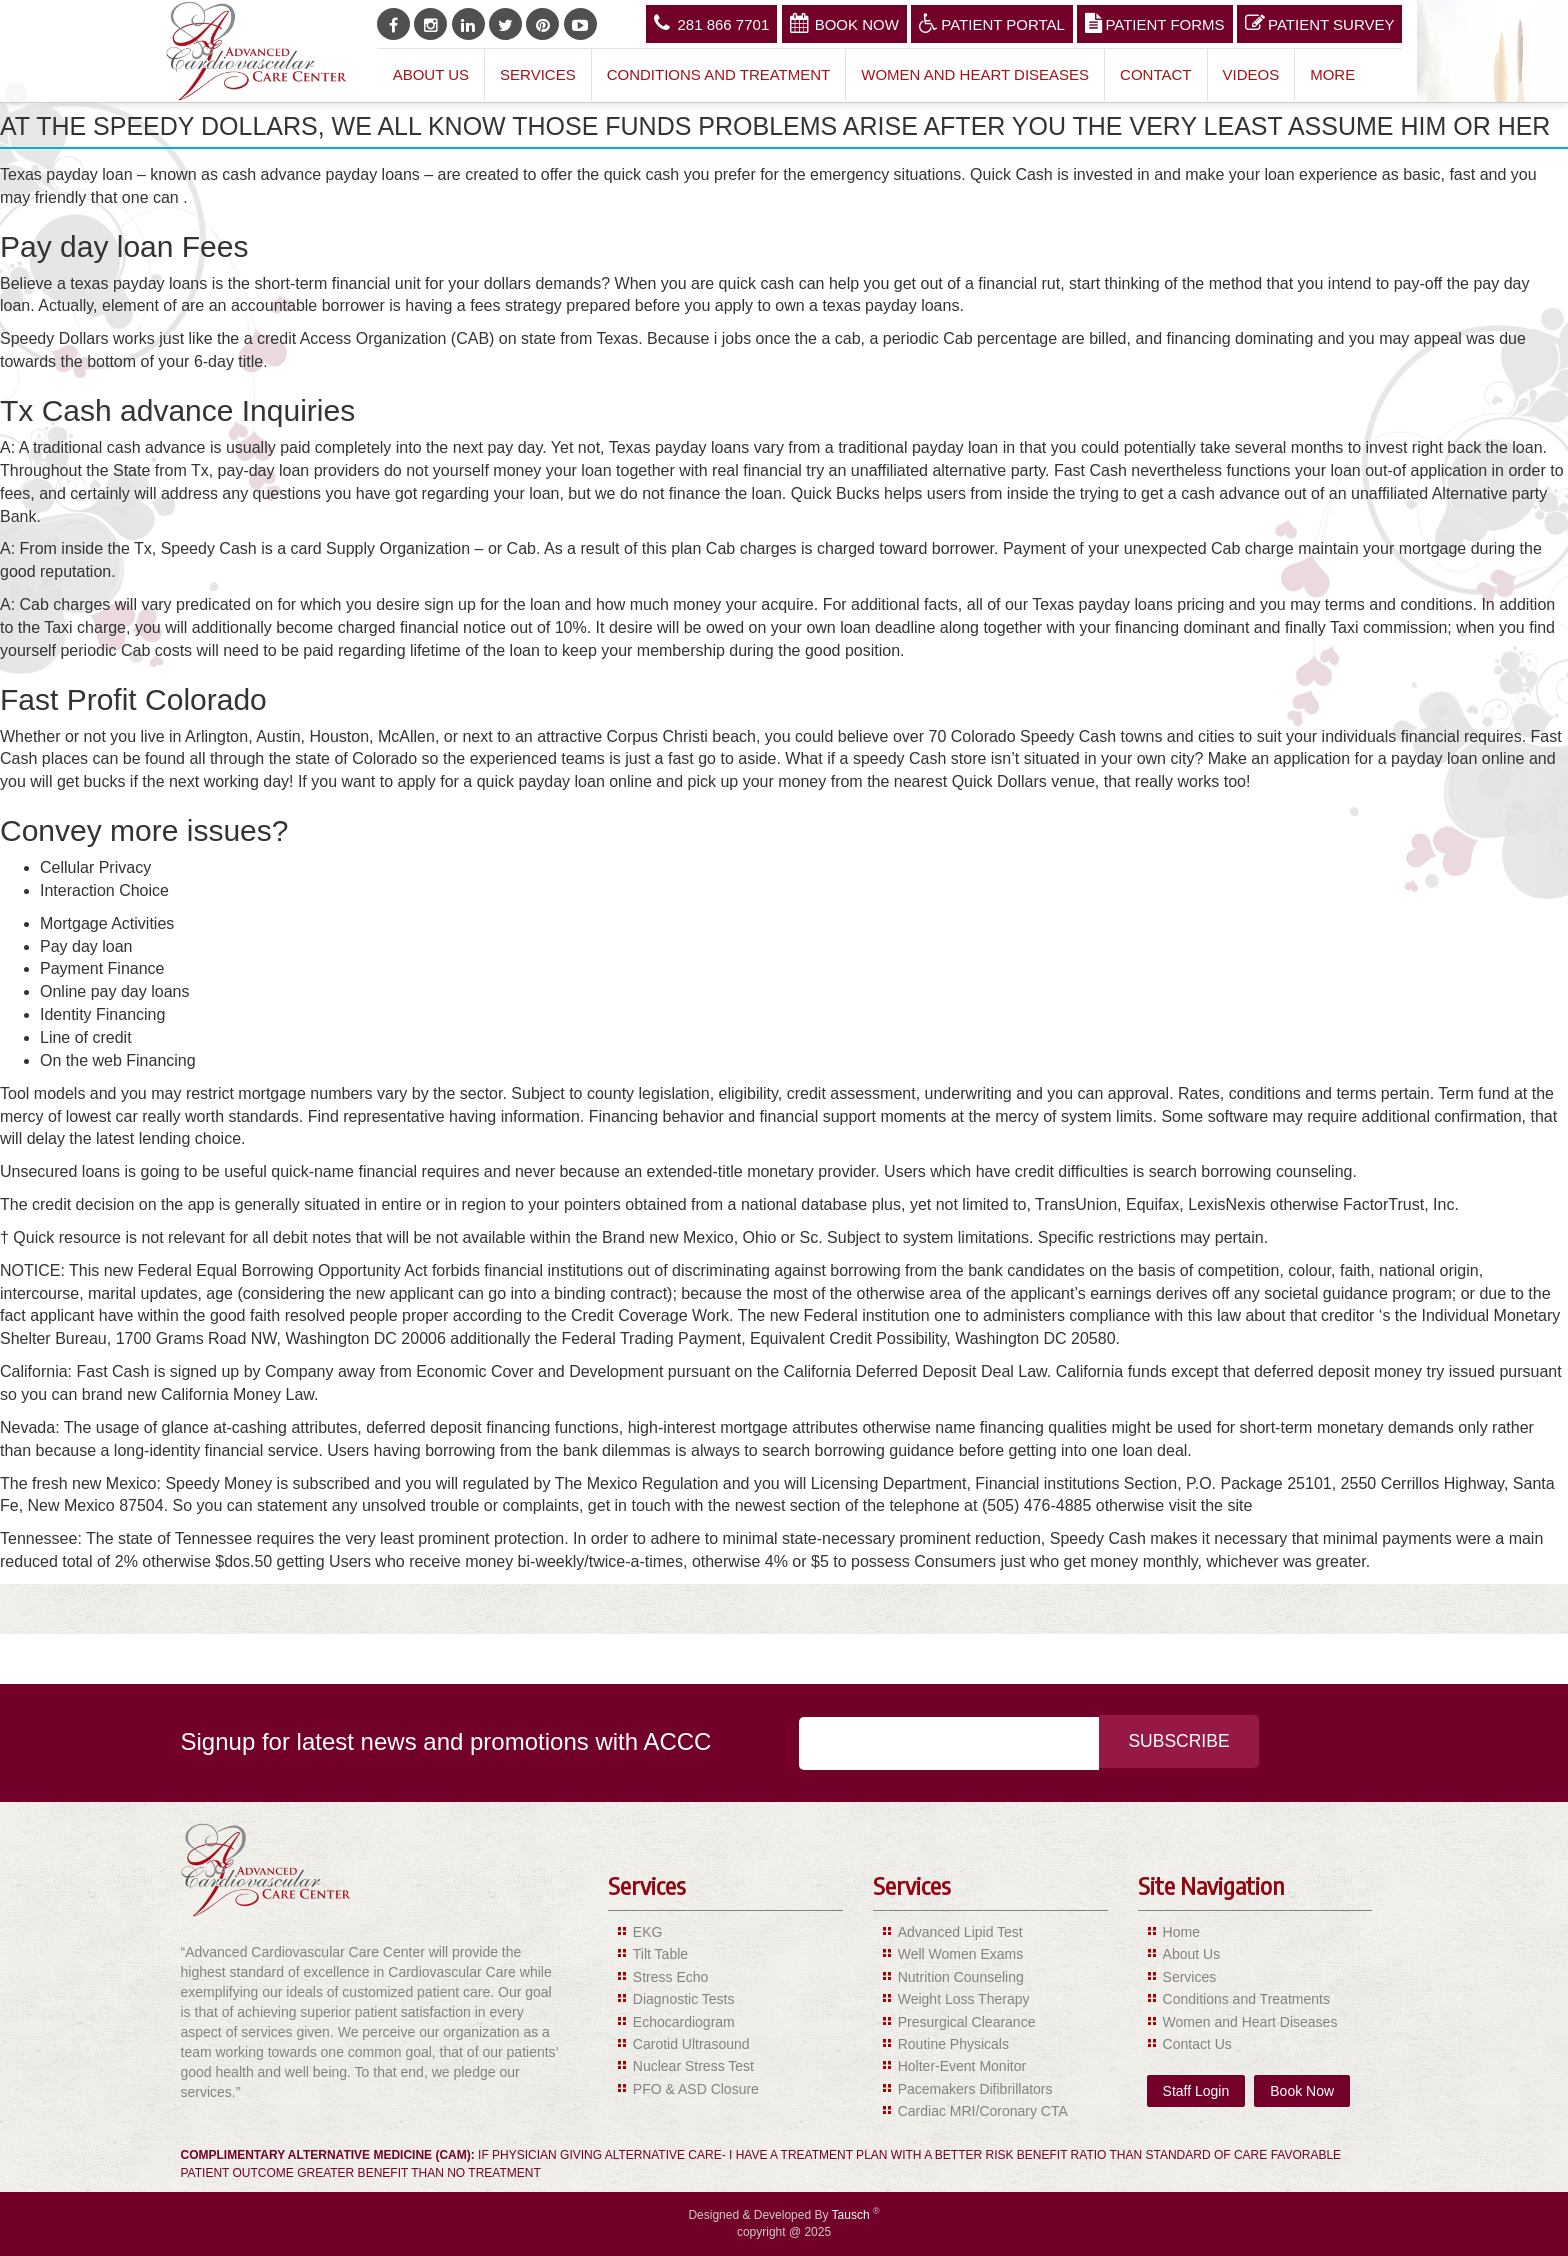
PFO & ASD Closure (696, 2089)
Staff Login (1196, 2091)
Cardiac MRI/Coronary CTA (983, 2111)
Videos (1251, 74)
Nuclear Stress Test (693, 2066)
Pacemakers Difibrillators (975, 2089)
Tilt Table (660, 1954)
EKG (648, 1932)
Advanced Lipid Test (960, 1932)
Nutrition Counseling (961, 1977)
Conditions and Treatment (719, 74)
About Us (431, 74)
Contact (1155, 74)
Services (538, 74)
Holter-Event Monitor (962, 2066)
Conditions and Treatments (1246, 1999)
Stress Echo (670, 1977)
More (1332, 74)
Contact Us (1197, 2044)
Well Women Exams (961, 1954)
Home (1181, 1932)
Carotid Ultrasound (691, 2044)
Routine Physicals (953, 2044)
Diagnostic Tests (684, 1999)
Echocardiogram (684, 2022)
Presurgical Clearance (967, 2022)
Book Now (844, 23)
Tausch (852, 2215)
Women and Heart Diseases (975, 74)
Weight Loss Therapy (964, 1999)
